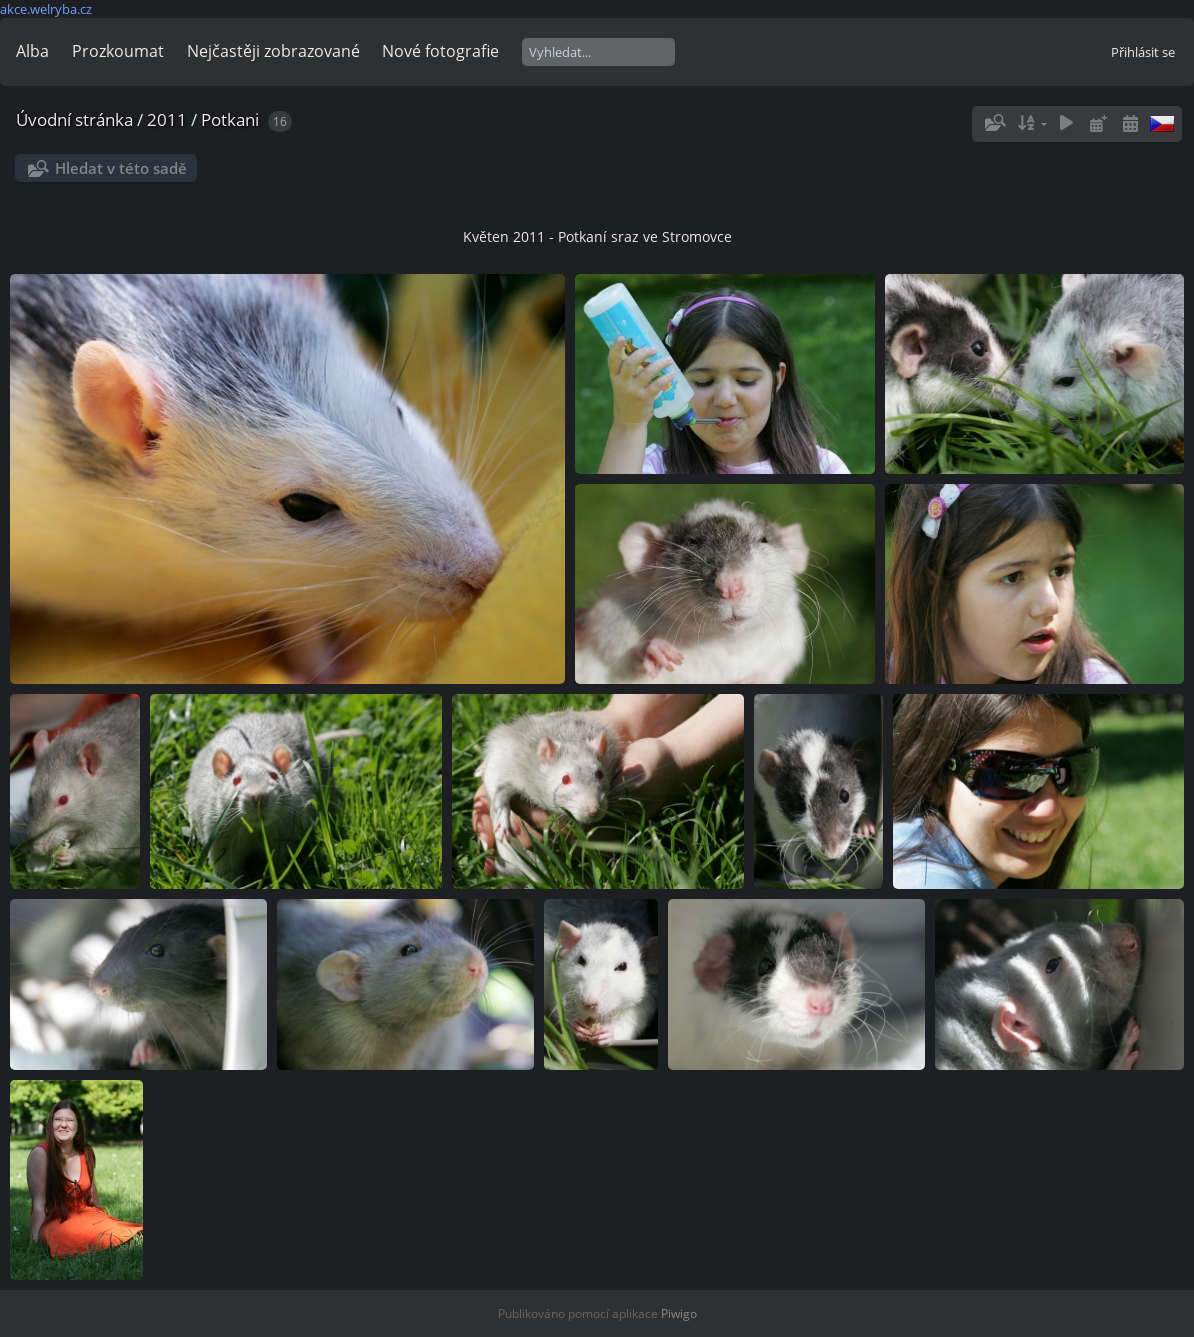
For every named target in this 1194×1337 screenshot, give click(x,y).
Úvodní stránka (74, 119)
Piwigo (679, 1313)
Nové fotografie (440, 51)
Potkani (230, 119)
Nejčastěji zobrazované (273, 51)
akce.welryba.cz (46, 9)
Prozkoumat (118, 51)
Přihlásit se (1143, 52)
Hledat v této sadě (121, 168)
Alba (32, 51)
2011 (167, 119)
